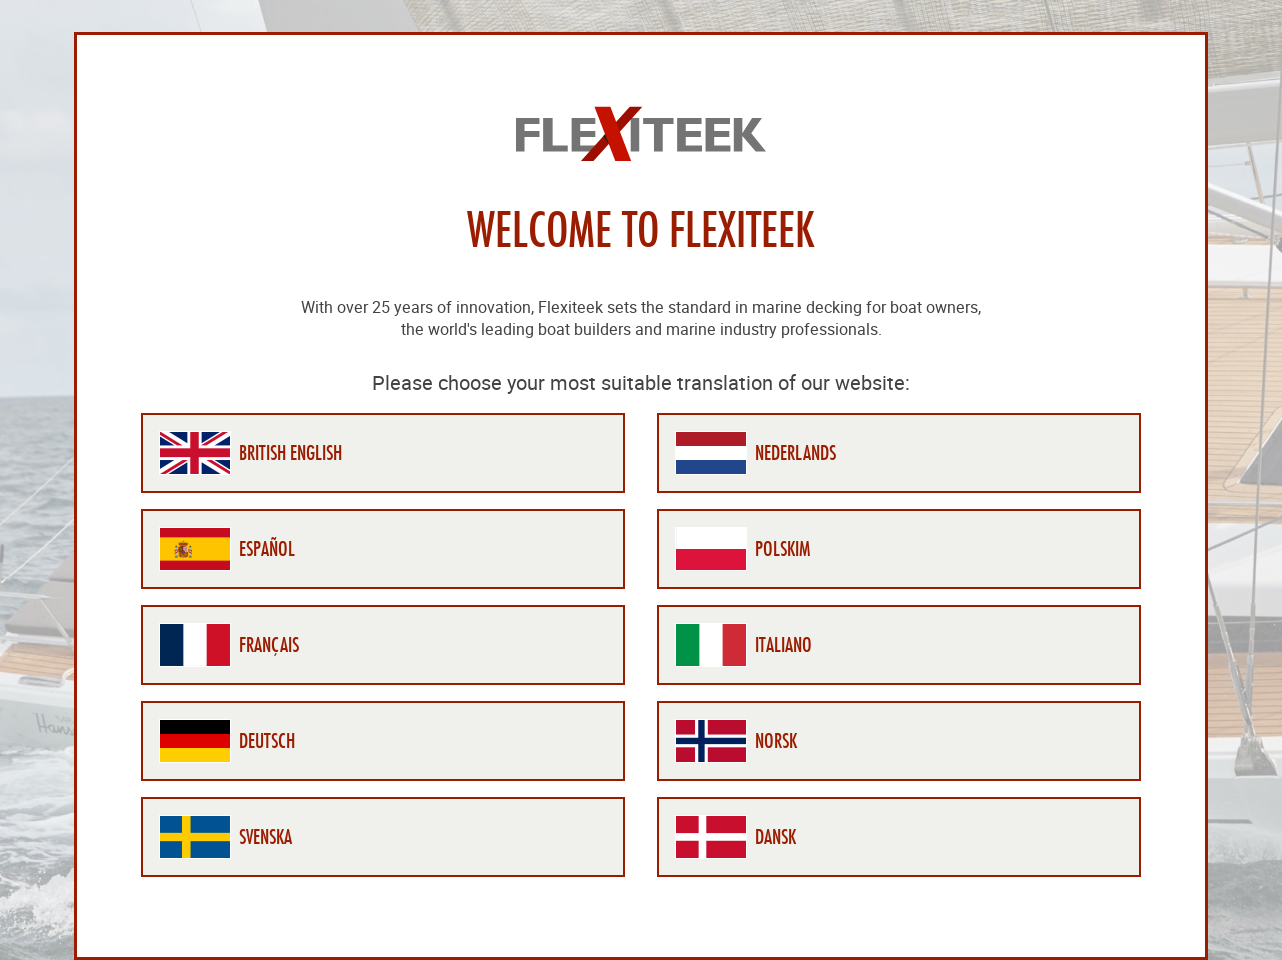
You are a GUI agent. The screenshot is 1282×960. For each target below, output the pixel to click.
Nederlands (795, 453)
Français (269, 645)
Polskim (782, 549)
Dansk (775, 837)
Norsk (776, 741)
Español (267, 549)
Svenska (265, 837)
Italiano (783, 645)
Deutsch (267, 741)
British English (290, 453)
